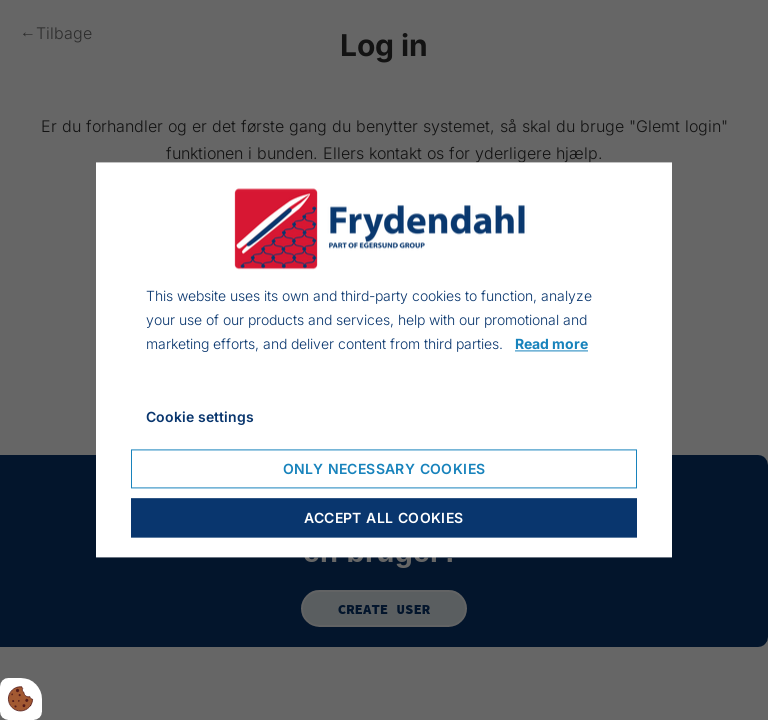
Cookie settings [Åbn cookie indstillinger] (200, 417)
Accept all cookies (383, 518)
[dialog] (384, 359)
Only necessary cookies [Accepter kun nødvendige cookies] (384, 469)
